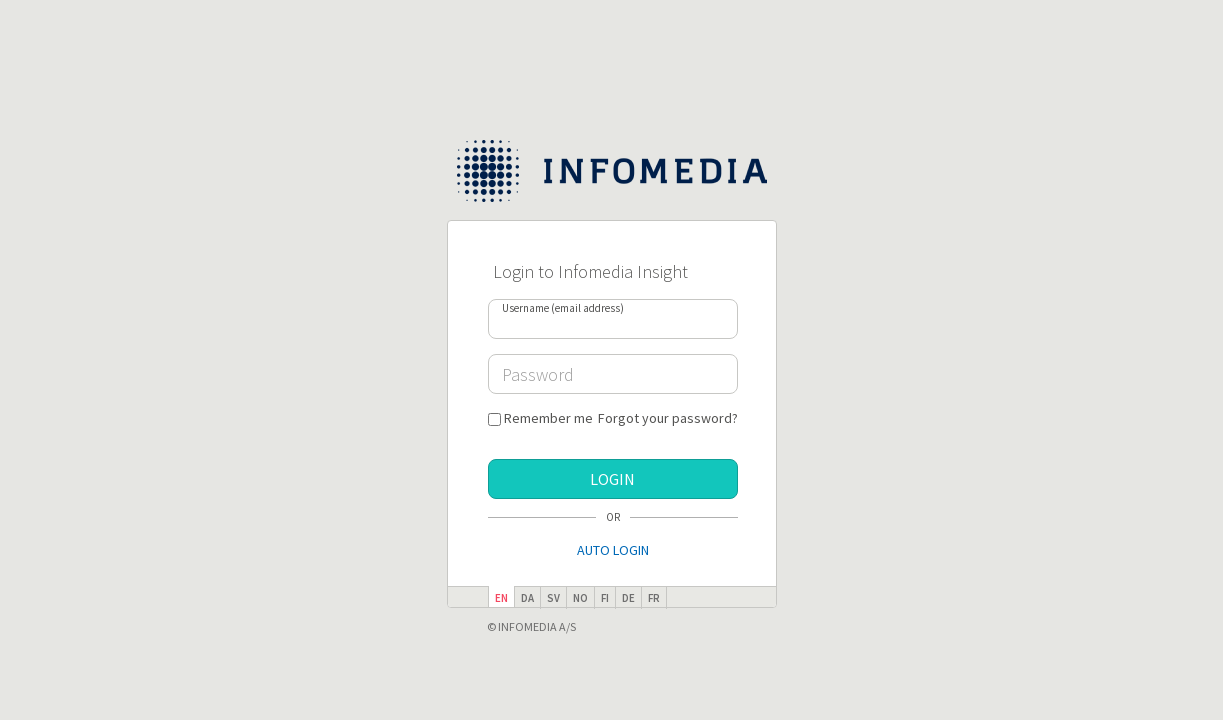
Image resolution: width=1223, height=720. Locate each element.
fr (654, 598)
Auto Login (613, 550)
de (628, 598)
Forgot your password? (668, 418)
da (527, 598)
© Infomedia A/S (531, 626)
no (580, 598)
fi (605, 598)
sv (553, 598)
